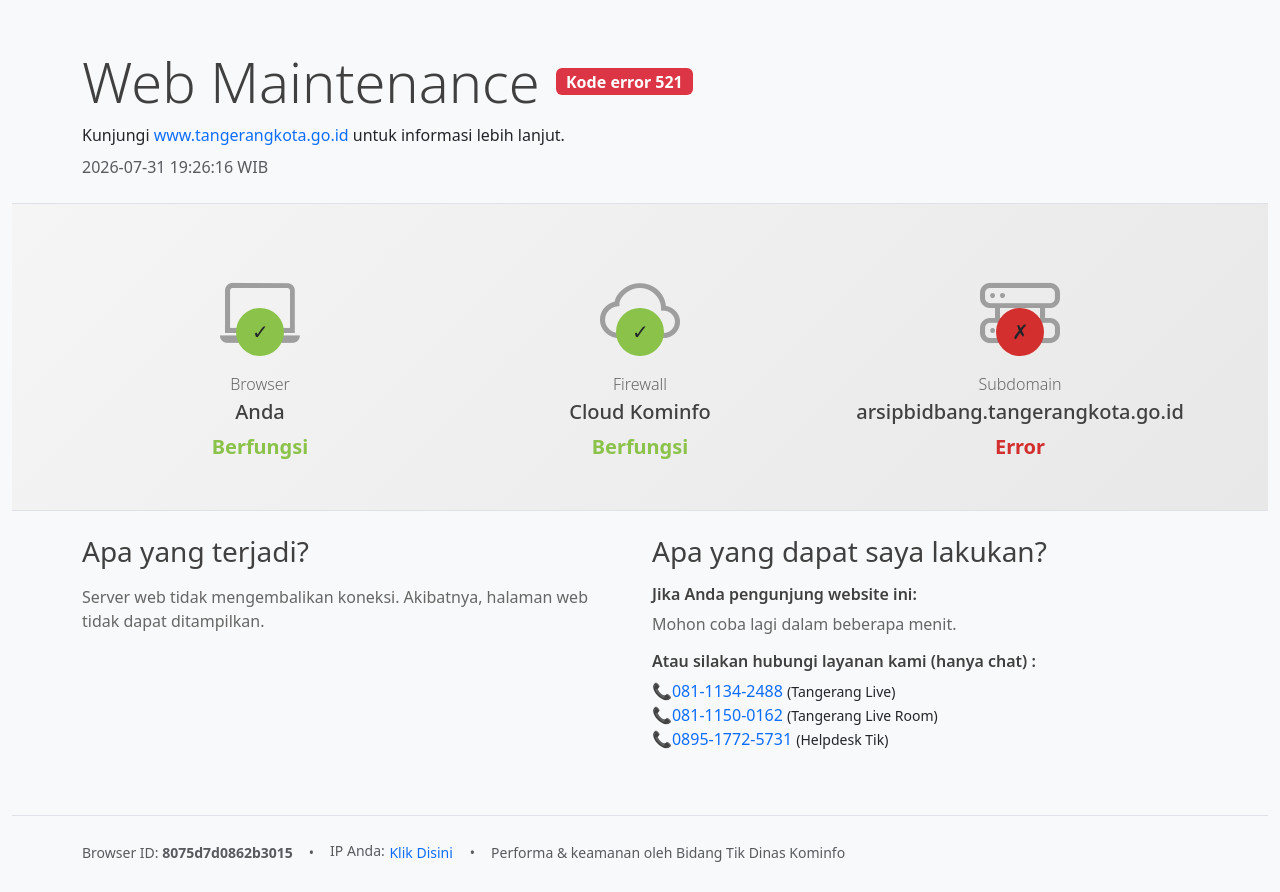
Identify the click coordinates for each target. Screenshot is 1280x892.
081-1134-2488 (727, 691)
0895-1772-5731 (732, 739)
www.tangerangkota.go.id (251, 135)
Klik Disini (420, 852)
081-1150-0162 (727, 715)
